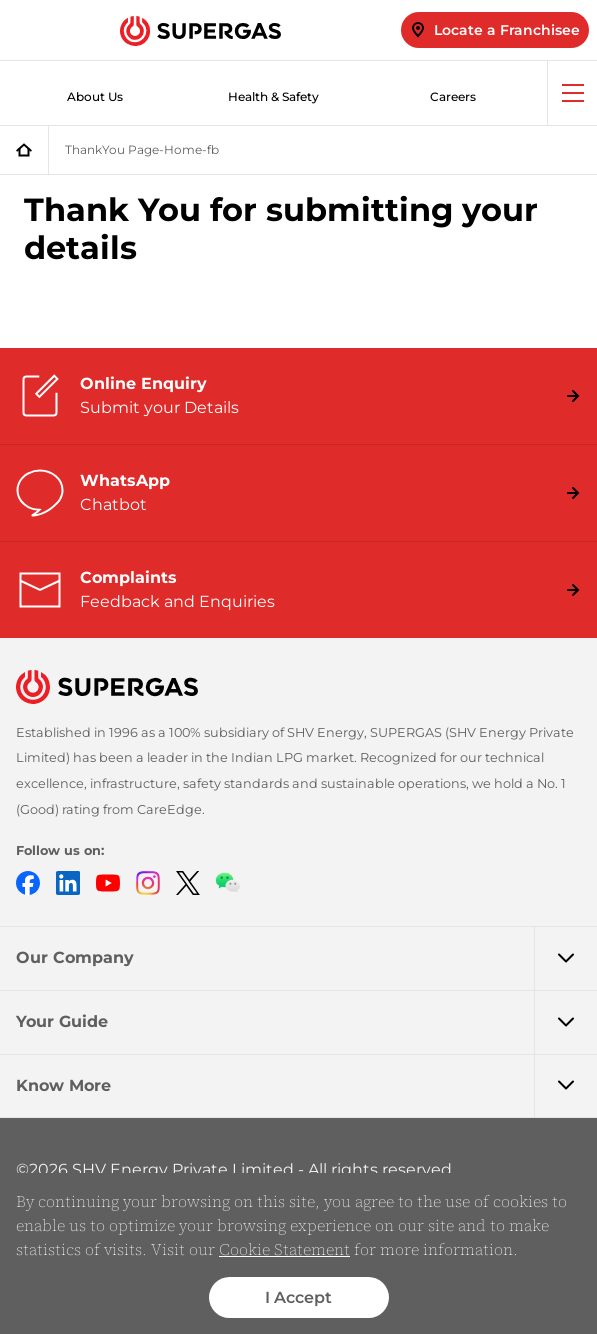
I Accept (298, 1297)
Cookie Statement (284, 1249)
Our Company (306, 958)
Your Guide (306, 1022)
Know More (306, 1086)
